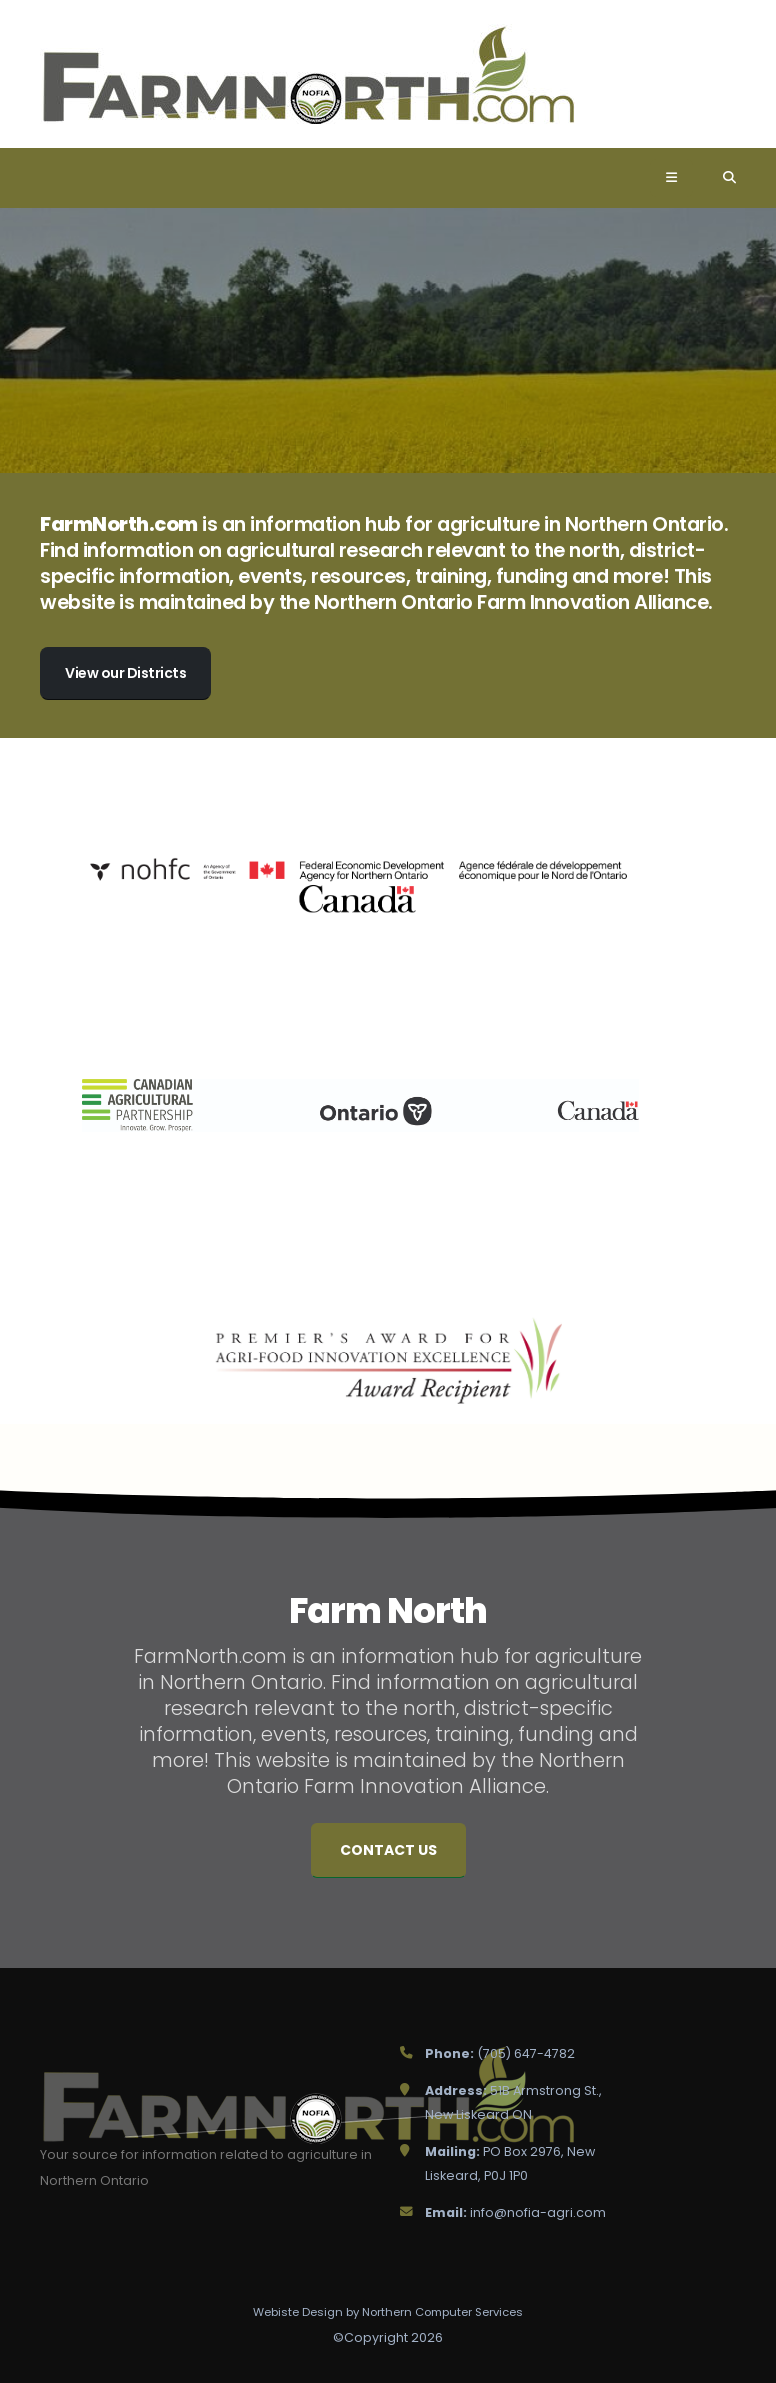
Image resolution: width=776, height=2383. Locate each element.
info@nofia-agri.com (538, 2212)
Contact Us (388, 1850)
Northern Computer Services (442, 2312)
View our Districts (125, 673)
